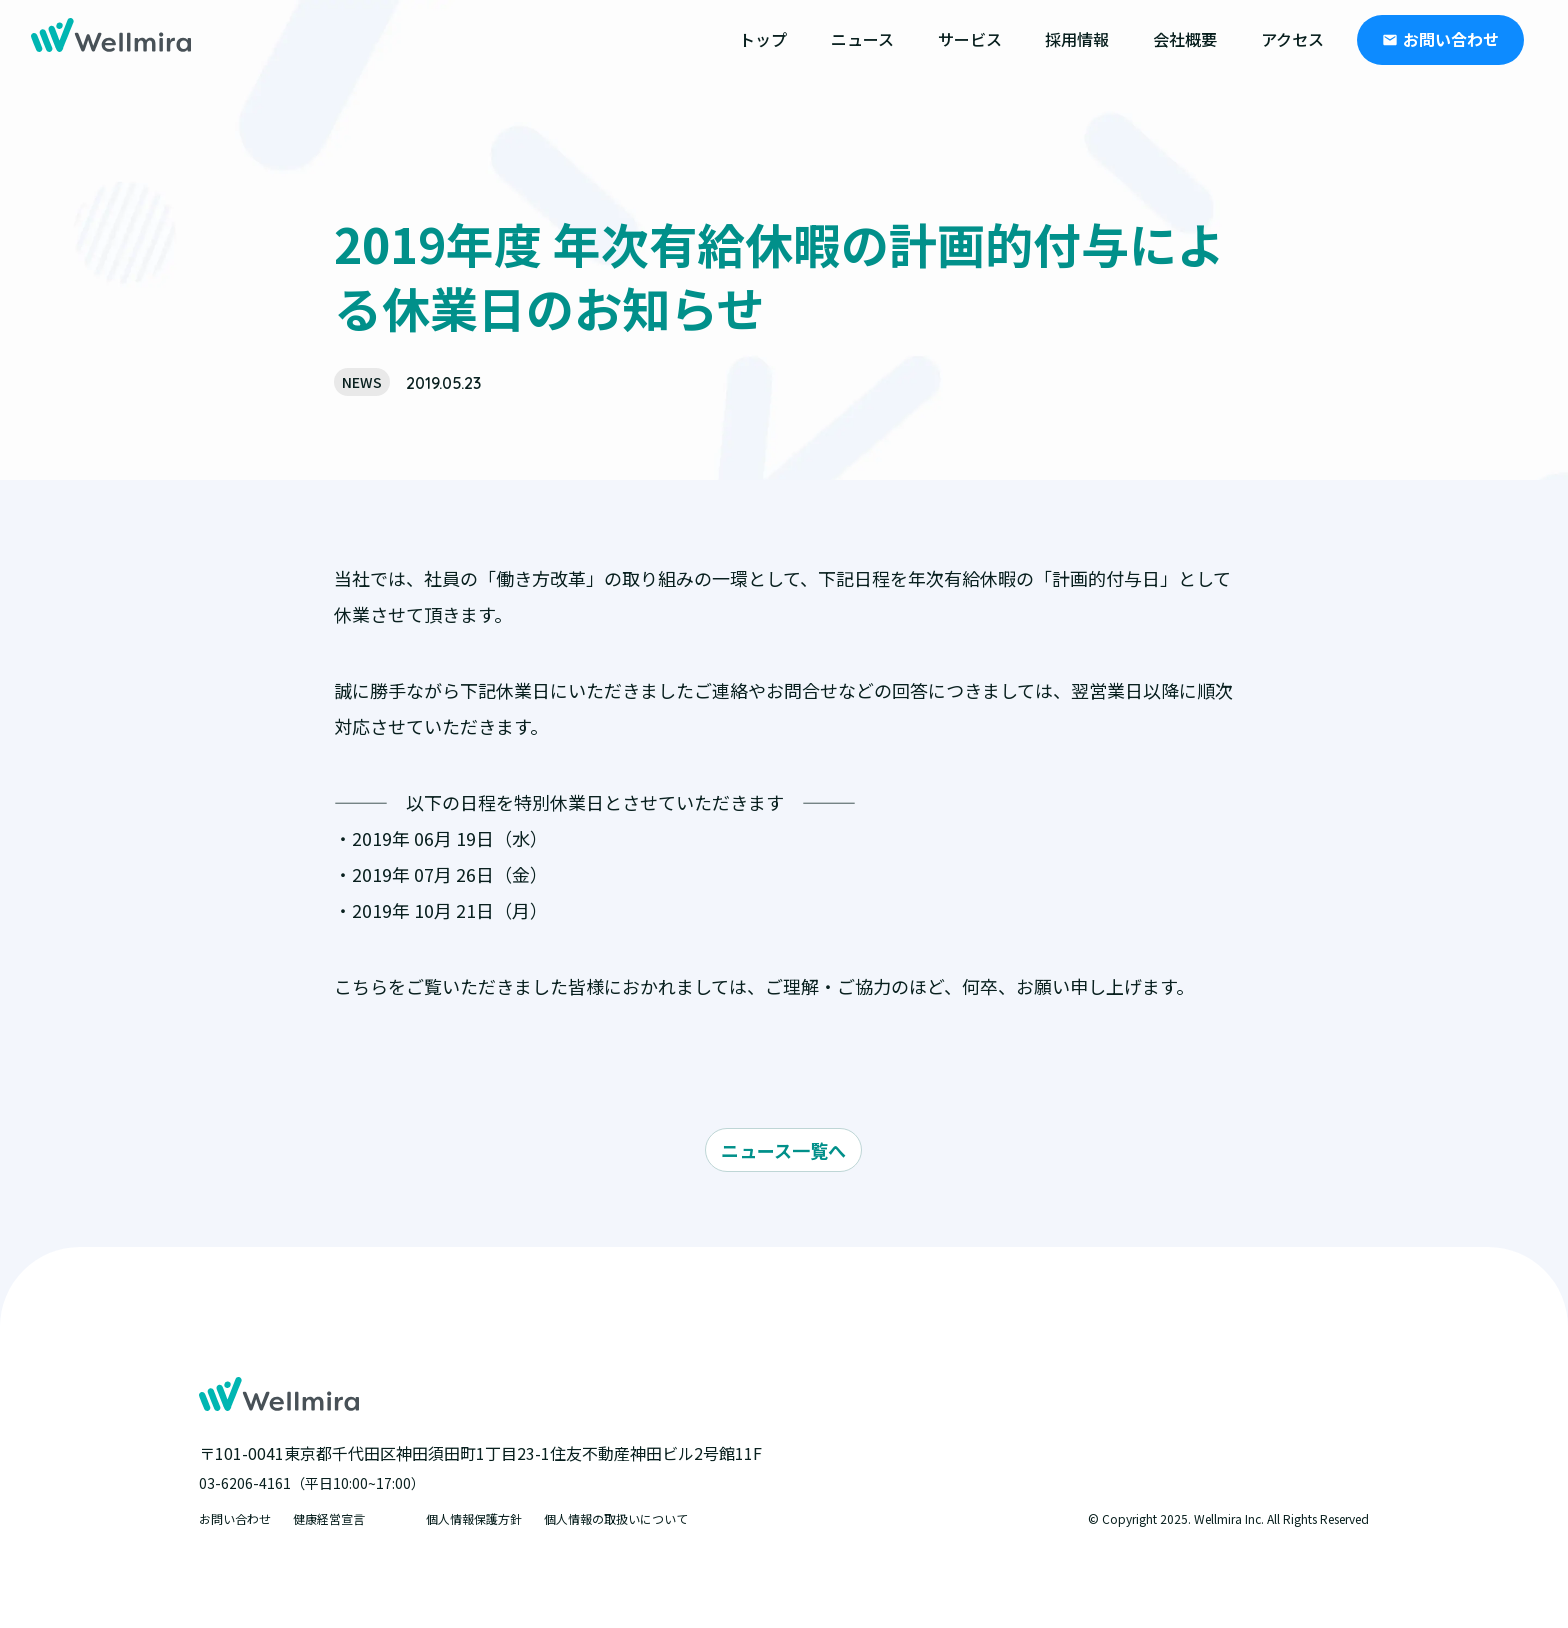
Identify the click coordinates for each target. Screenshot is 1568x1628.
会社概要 (1185, 39)
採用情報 (1077, 39)
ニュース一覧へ (783, 1150)
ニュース (862, 39)
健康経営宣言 (329, 1518)
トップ (763, 39)
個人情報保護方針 (474, 1518)
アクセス (1292, 39)
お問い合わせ (1451, 39)
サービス (970, 39)
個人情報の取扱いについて (616, 1518)
